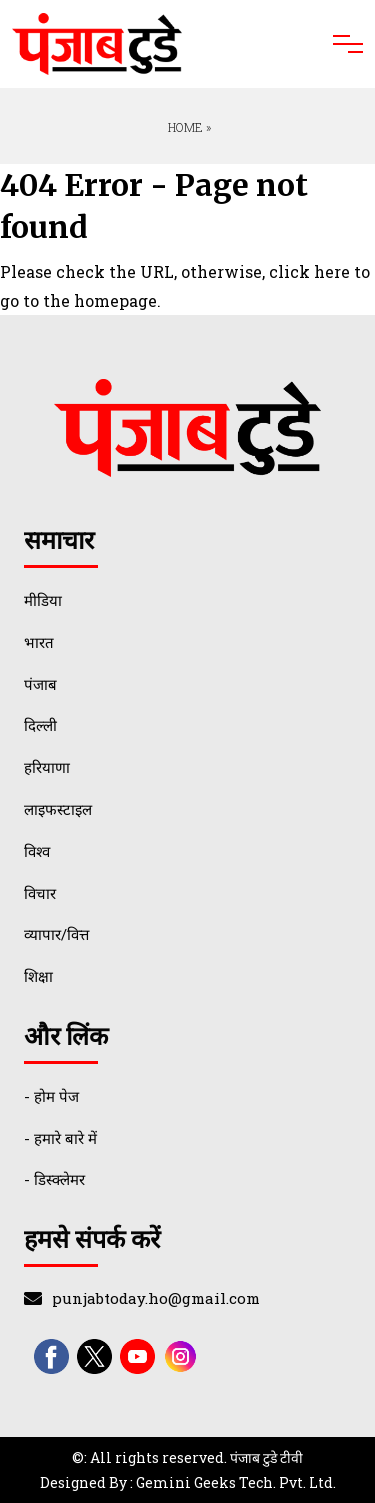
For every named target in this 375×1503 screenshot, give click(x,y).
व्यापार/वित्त (56, 934)
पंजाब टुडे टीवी (266, 1457)
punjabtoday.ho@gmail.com (156, 1298)
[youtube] (137, 1356)
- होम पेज (51, 1096)
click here (309, 271)
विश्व (37, 851)
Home (184, 127)
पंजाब (40, 684)
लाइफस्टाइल (58, 809)
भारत (39, 642)
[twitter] (94, 1356)
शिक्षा (38, 976)
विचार (40, 893)
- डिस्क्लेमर (54, 1179)
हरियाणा (47, 767)
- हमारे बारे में (60, 1138)
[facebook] (51, 1356)
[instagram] (180, 1356)
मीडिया (43, 600)
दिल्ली (40, 725)
